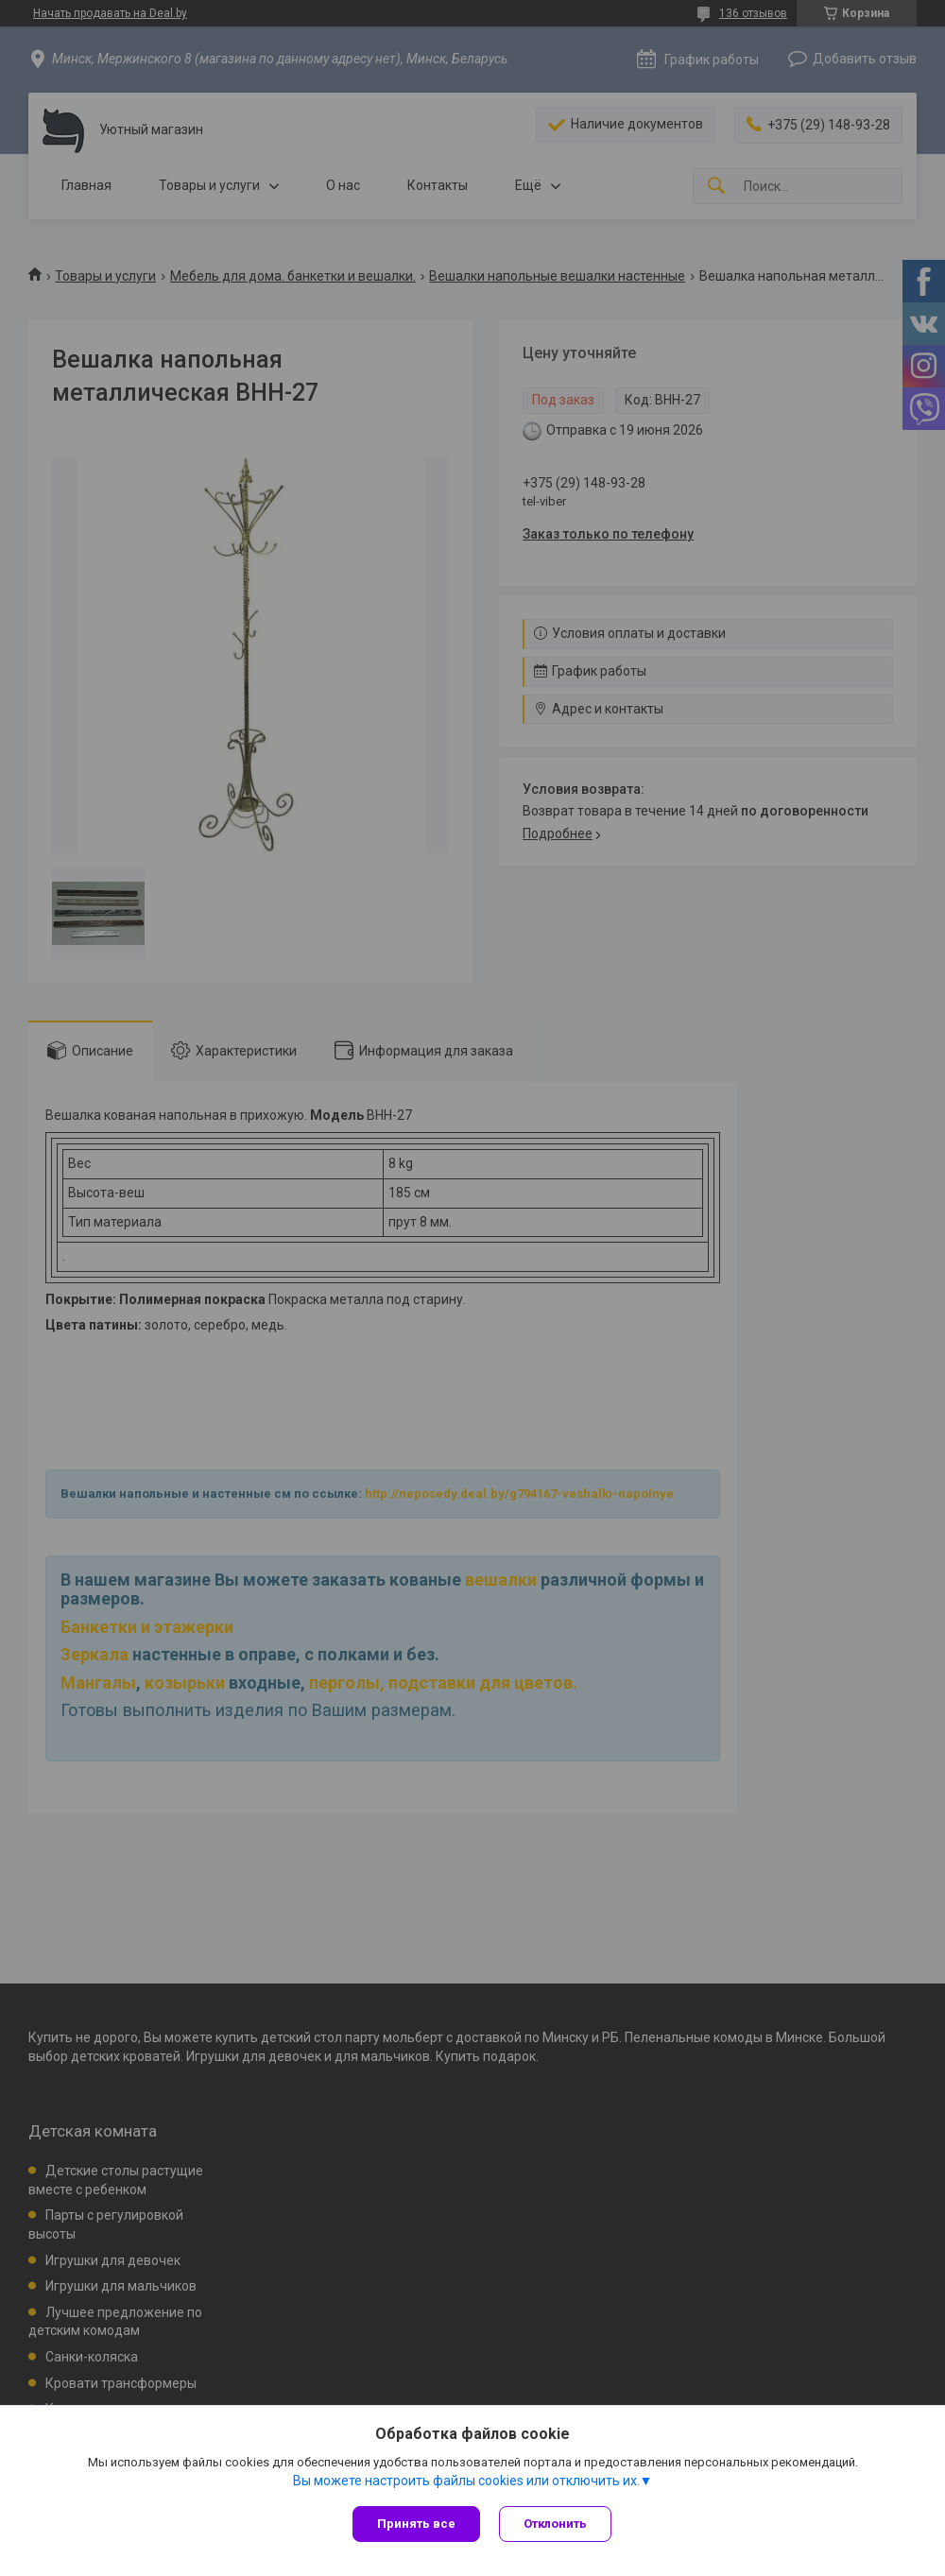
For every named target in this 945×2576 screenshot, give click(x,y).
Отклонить (555, 2523)
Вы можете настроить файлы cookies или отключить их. (466, 2480)
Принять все (416, 2523)
